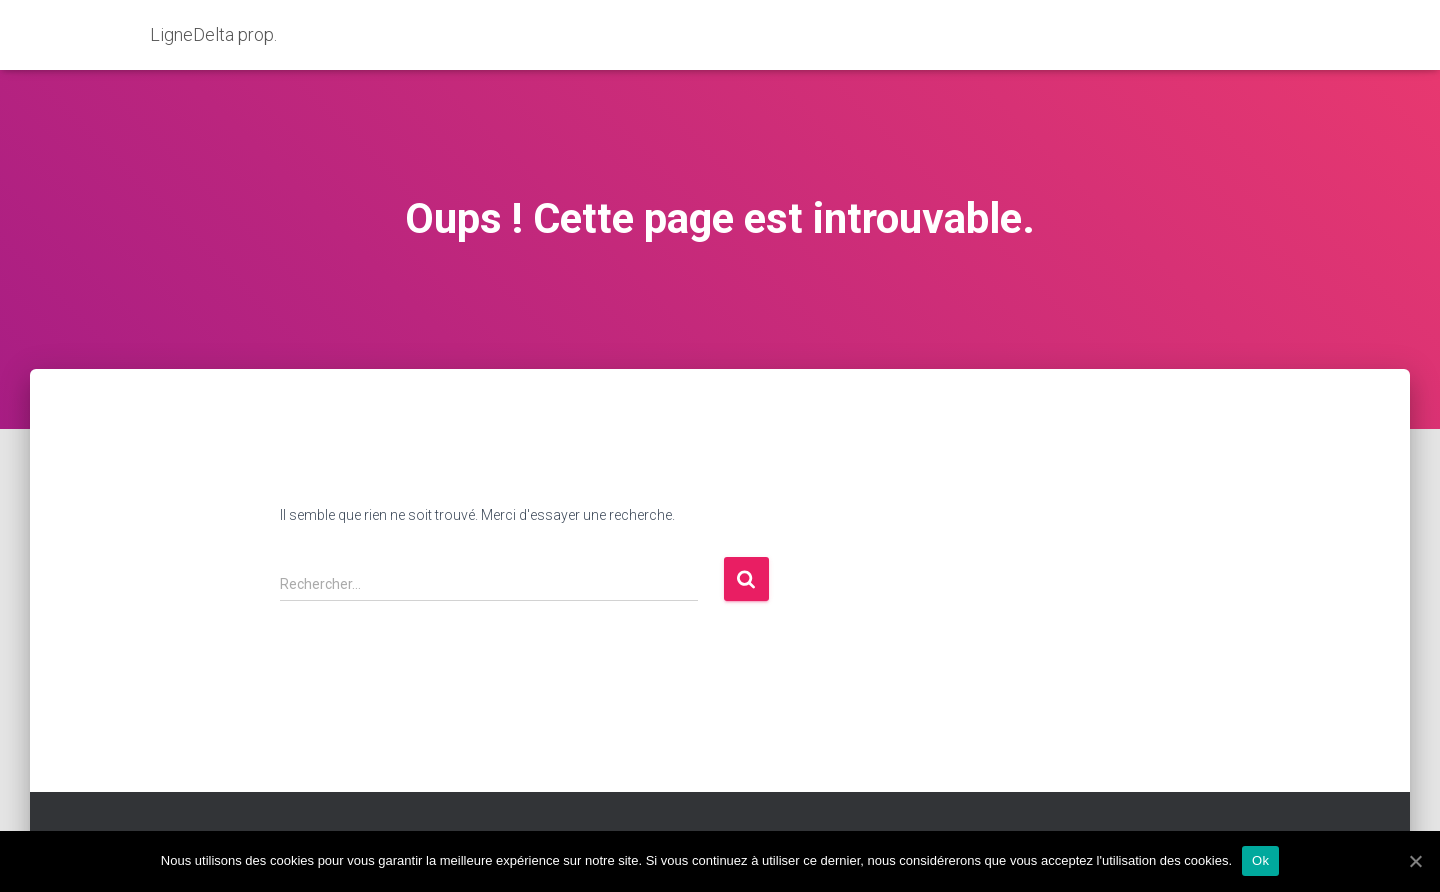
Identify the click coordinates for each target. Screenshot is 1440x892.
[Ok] (1415, 861)
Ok (1260, 860)
